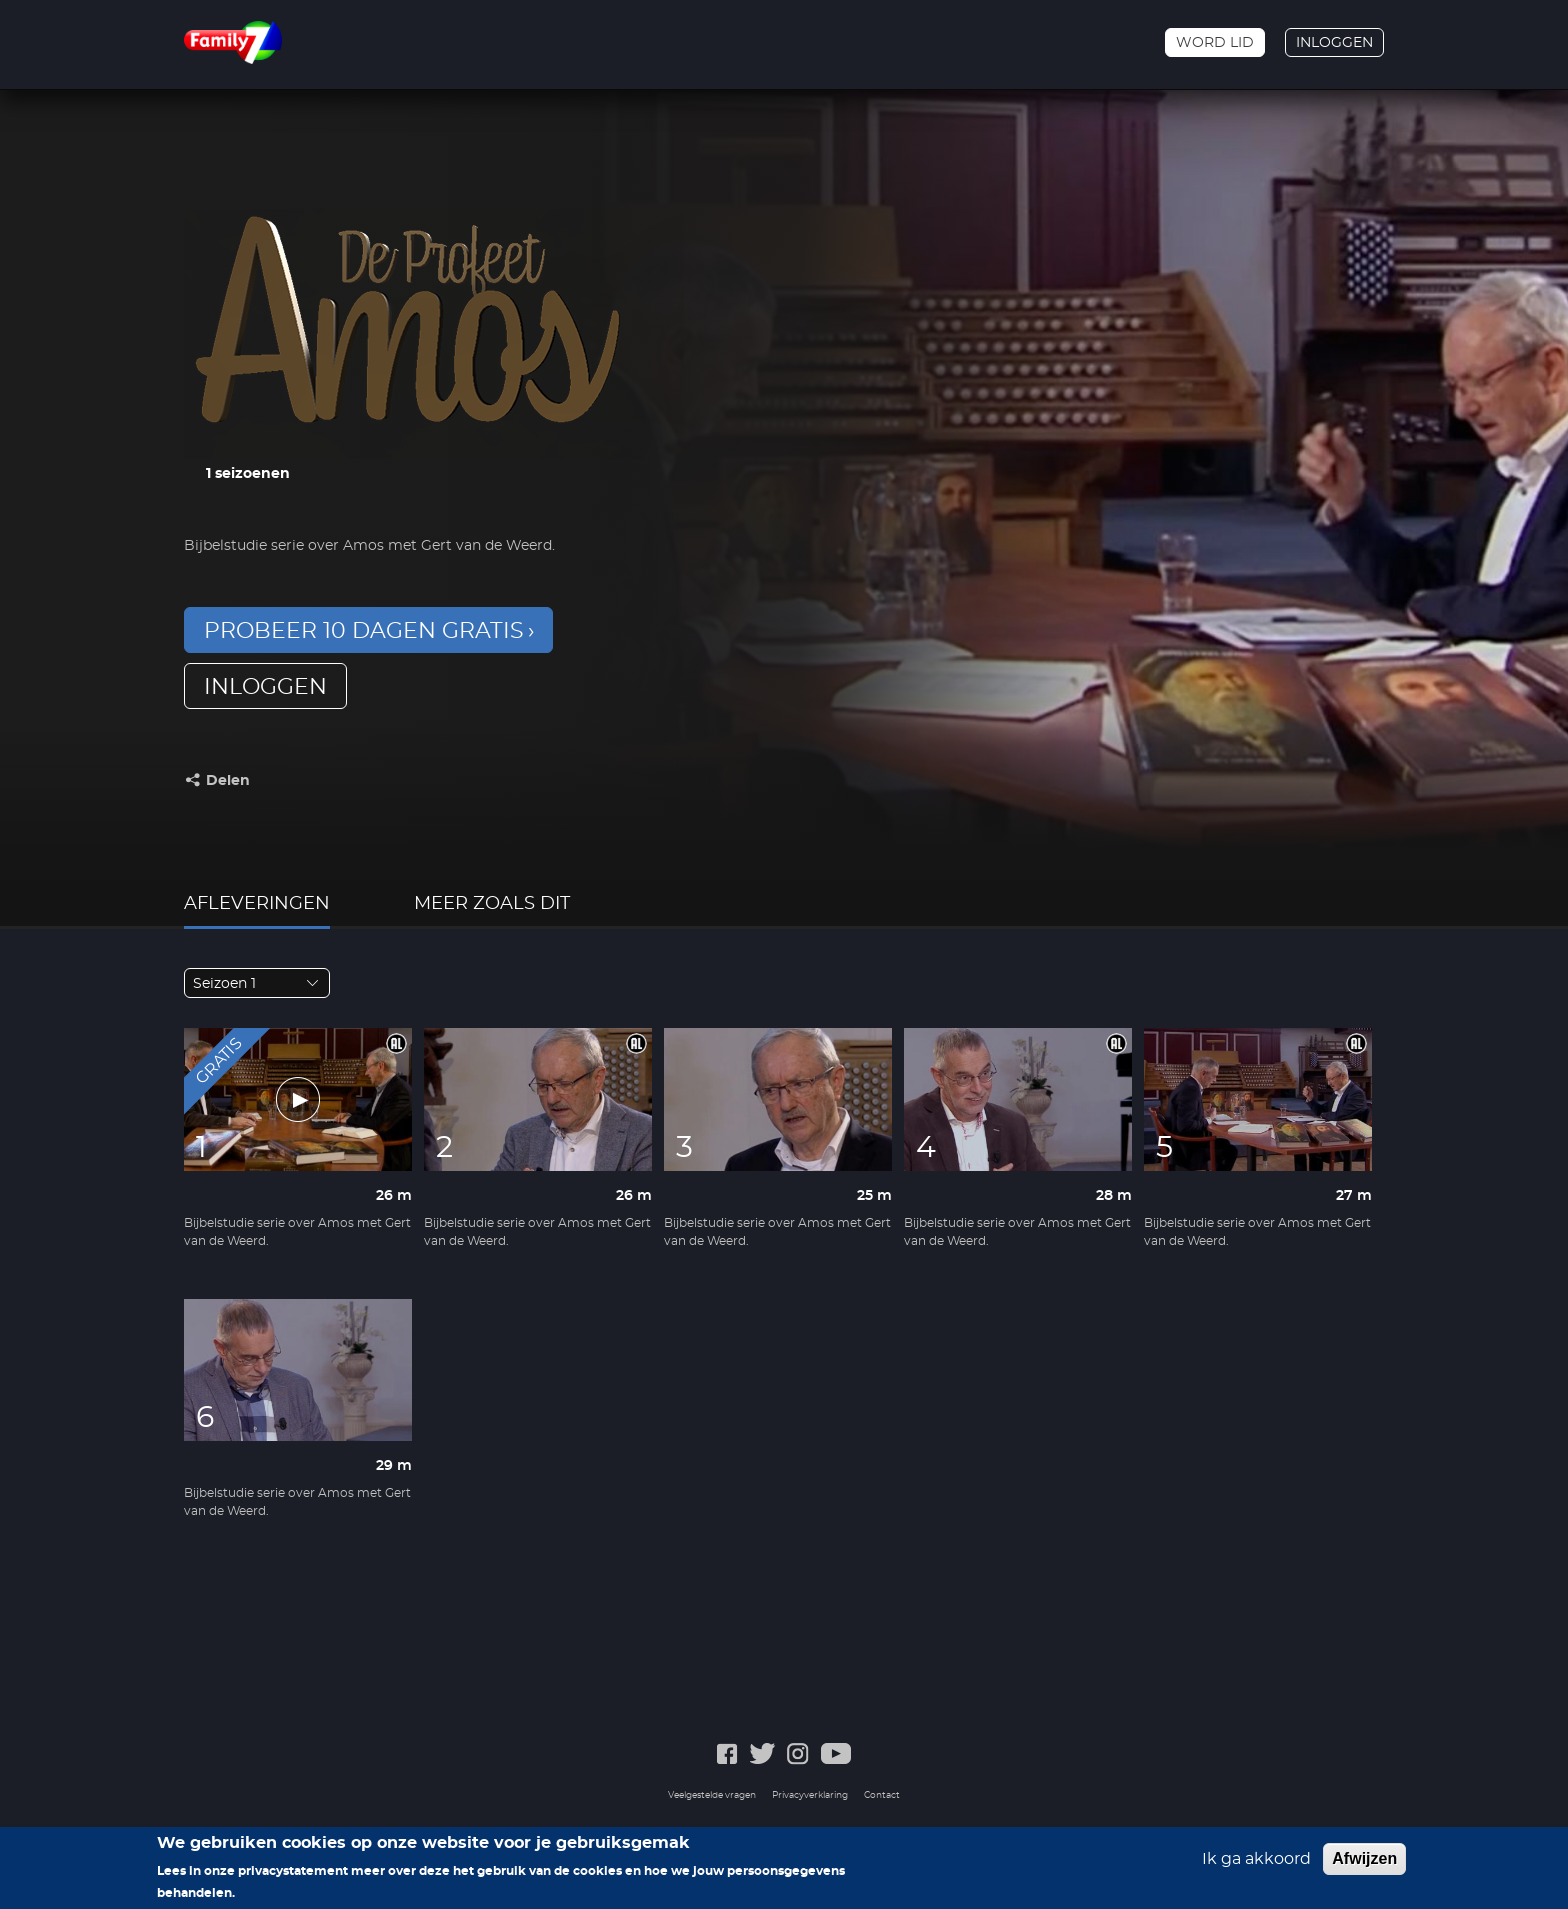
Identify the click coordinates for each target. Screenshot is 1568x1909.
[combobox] (257, 983)
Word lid (1215, 43)
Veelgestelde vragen (712, 1795)
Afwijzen (1364, 1865)
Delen (228, 781)
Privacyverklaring (810, 1795)
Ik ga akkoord (1256, 1866)
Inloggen (1334, 43)
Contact (882, 1795)
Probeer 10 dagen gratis (364, 631)
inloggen (265, 687)
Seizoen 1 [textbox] (224, 984)
